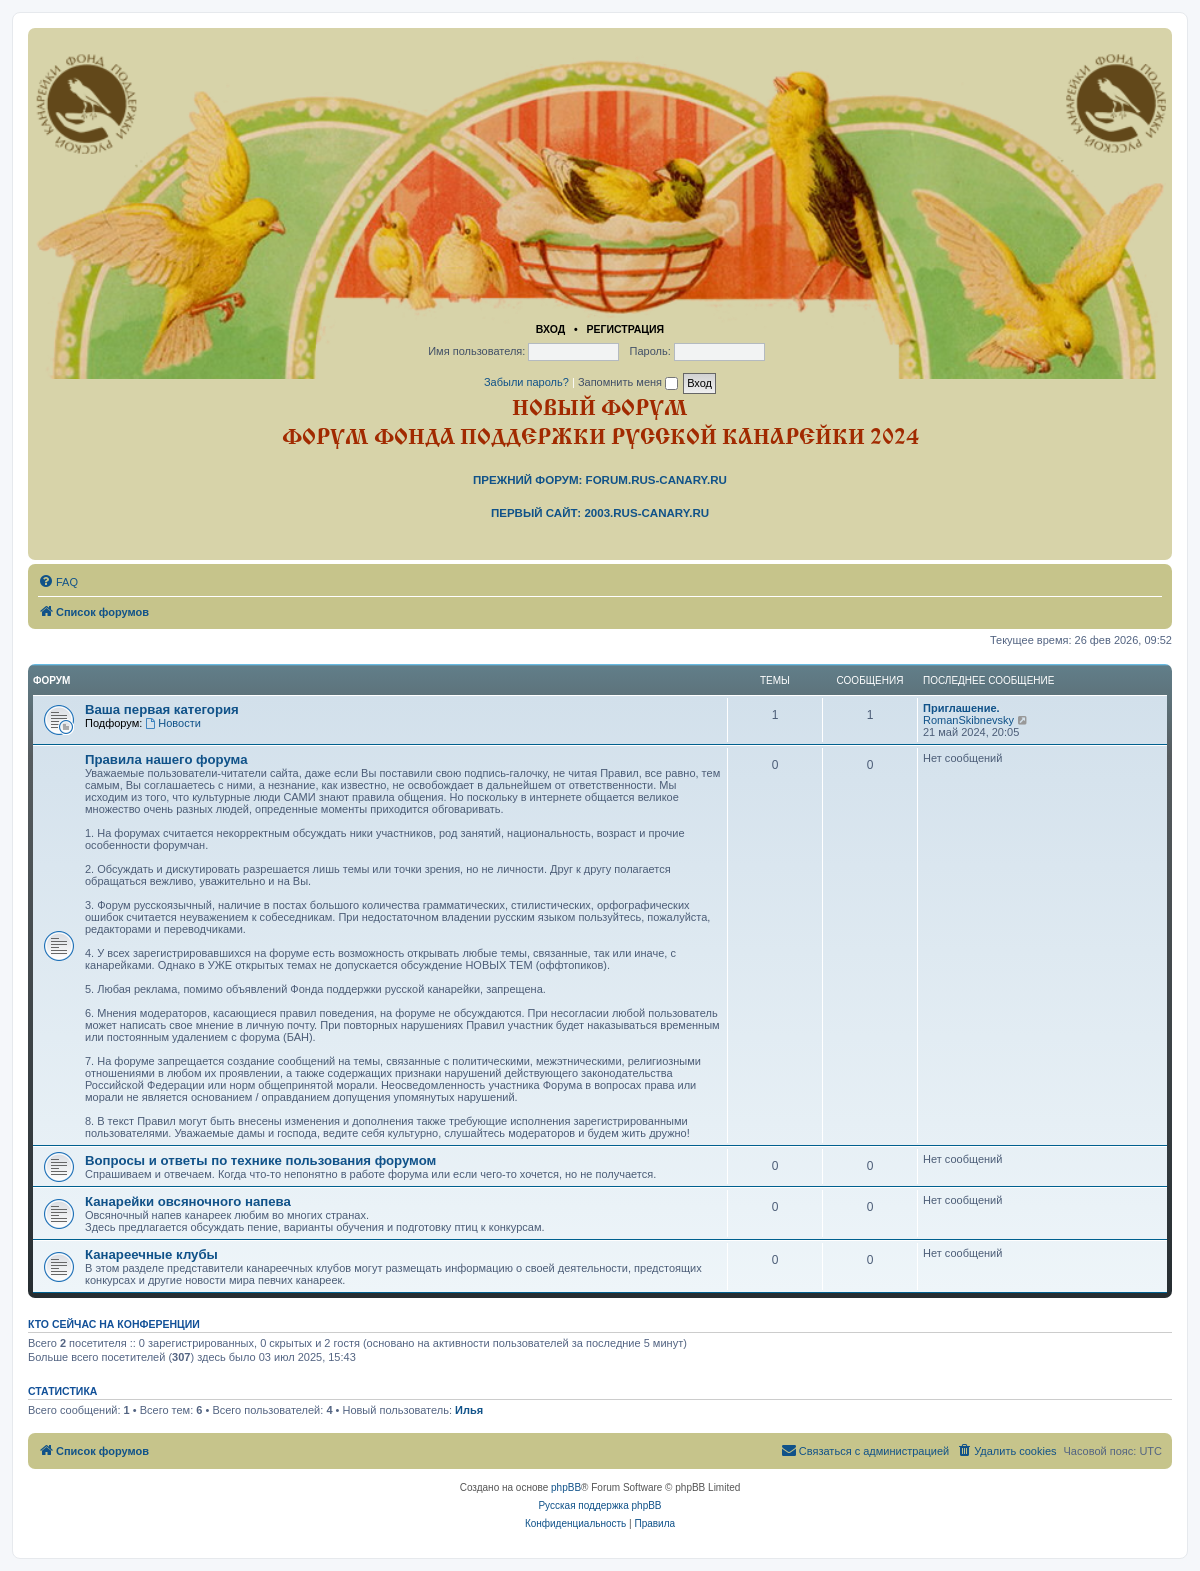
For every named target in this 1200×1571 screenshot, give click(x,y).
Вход (550, 329)
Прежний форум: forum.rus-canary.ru (600, 480)
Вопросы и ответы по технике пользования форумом (260, 1160)
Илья (469, 1410)
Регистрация (625, 329)
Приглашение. (961, 708)
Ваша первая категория (162, 709)
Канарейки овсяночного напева (188, 1201)
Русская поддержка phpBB (599, 1505)
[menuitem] (58, 582)
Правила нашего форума (166, 759)
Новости (172, 723)
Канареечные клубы (151, 1254)
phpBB (566, 1487)
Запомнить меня (628, 382)
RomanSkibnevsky (968, 720)
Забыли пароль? (526, 382)
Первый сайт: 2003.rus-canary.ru (600, 513)
